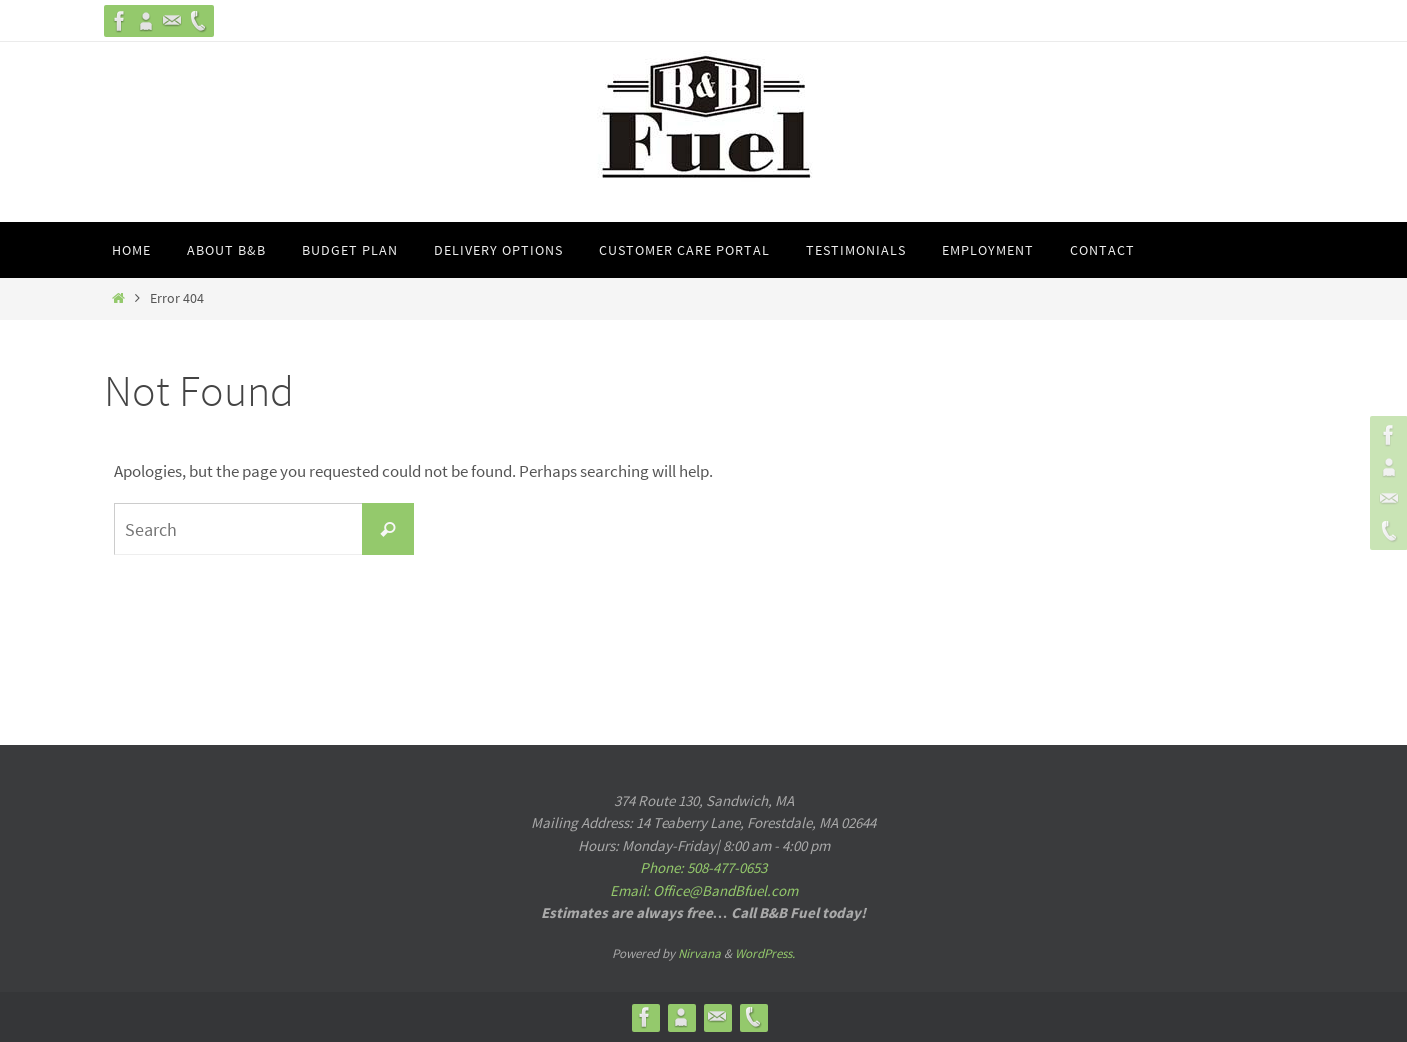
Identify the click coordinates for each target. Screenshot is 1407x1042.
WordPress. (765, 953)
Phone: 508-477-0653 (703, 867)
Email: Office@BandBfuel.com (704, 890)
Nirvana (699, 953)
